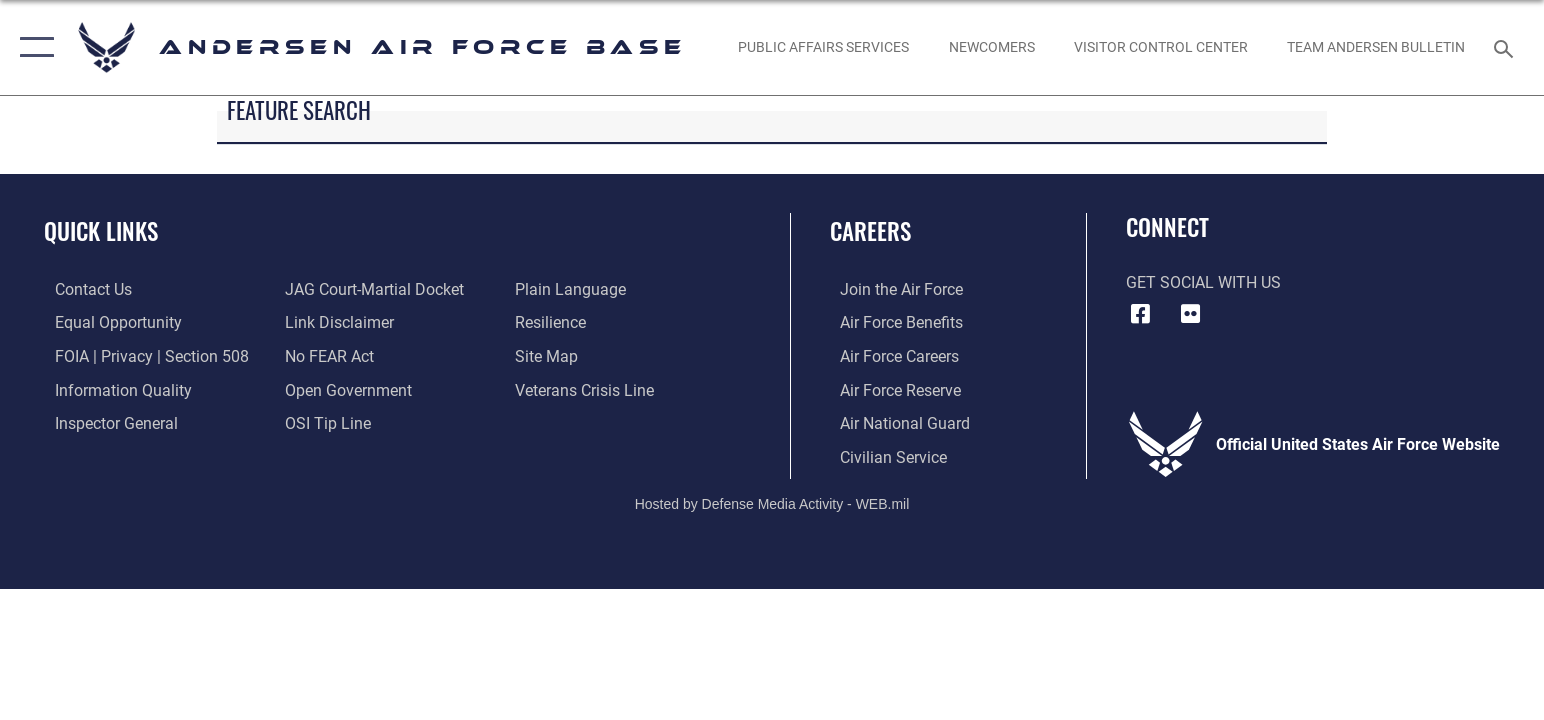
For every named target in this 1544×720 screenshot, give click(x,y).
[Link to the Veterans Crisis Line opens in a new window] (587, 389)
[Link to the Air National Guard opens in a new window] (895, 422)
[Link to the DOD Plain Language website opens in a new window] (573, 289)
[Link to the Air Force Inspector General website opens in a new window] (105, 422)
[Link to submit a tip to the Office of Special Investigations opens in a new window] (324, 422)
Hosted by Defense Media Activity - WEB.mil (772, 502)
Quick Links (101, 230)
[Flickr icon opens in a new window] (1190, 314)
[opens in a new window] (824, 48)
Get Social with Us (1203, 282)
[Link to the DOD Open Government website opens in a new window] (344, 389)
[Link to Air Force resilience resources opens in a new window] (553, 322)
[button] (32, 47)
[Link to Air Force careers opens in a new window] (889, 355)
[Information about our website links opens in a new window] (335, 322)
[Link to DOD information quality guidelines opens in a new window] (112, 389)
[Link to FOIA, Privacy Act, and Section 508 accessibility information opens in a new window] (141, 355)
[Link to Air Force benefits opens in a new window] (891, 322)
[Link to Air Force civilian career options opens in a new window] (883, 455)
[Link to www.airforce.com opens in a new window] (891, 289)
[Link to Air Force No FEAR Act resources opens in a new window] (325, 355)
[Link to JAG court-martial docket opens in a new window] (370, 289)
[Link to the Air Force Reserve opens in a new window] (890, 389)
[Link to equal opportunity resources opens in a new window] (107, 322)
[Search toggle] (1506, 47)
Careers (870, 230)
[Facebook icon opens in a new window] (1141, 314)
